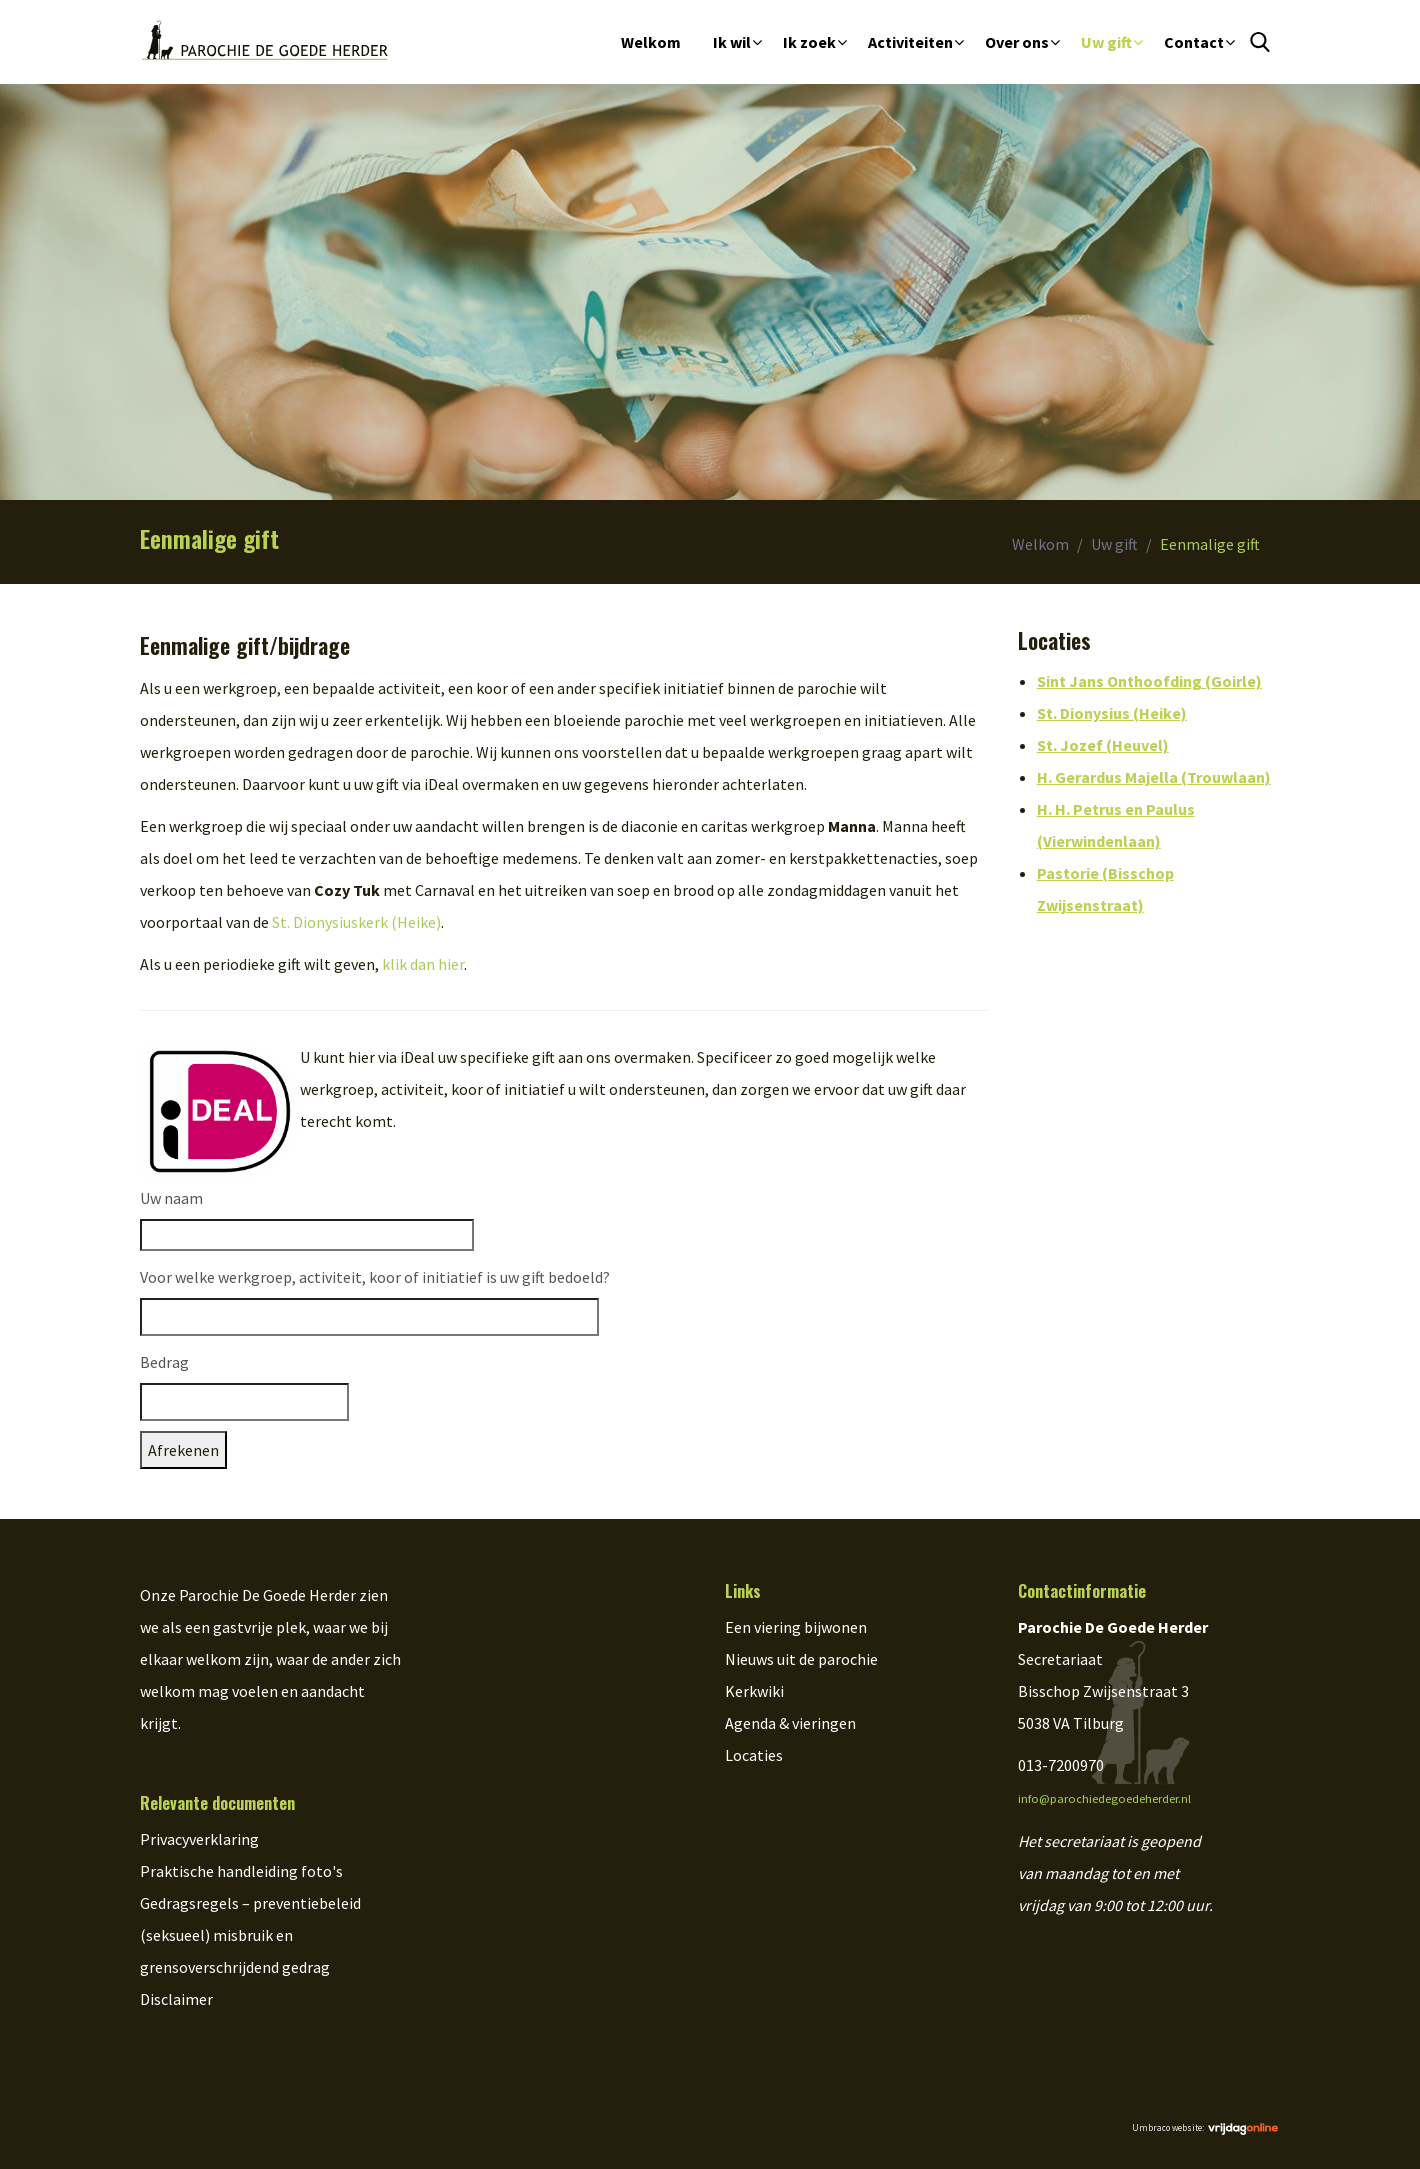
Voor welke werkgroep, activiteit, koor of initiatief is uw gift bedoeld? (375, 1277)
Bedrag (164, 1362)
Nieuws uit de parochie (801, 1659)
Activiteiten (910, 42)
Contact (1194, 42)
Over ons (1017, 42)
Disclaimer (176, 1999)
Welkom (651, 42)
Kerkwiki (754, 1691)
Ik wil (732, 42)
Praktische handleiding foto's (241, 1871)
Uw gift (1106, 42)
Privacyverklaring (199, 1839)
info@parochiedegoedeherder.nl (1104, 1798)
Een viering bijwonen (796, 1627)
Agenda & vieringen (790, 1723)
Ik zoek (809, 42)
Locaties (754, 1755)
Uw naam (171, 1198)
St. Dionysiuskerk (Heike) (356, 922)
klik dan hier (423, 964)
